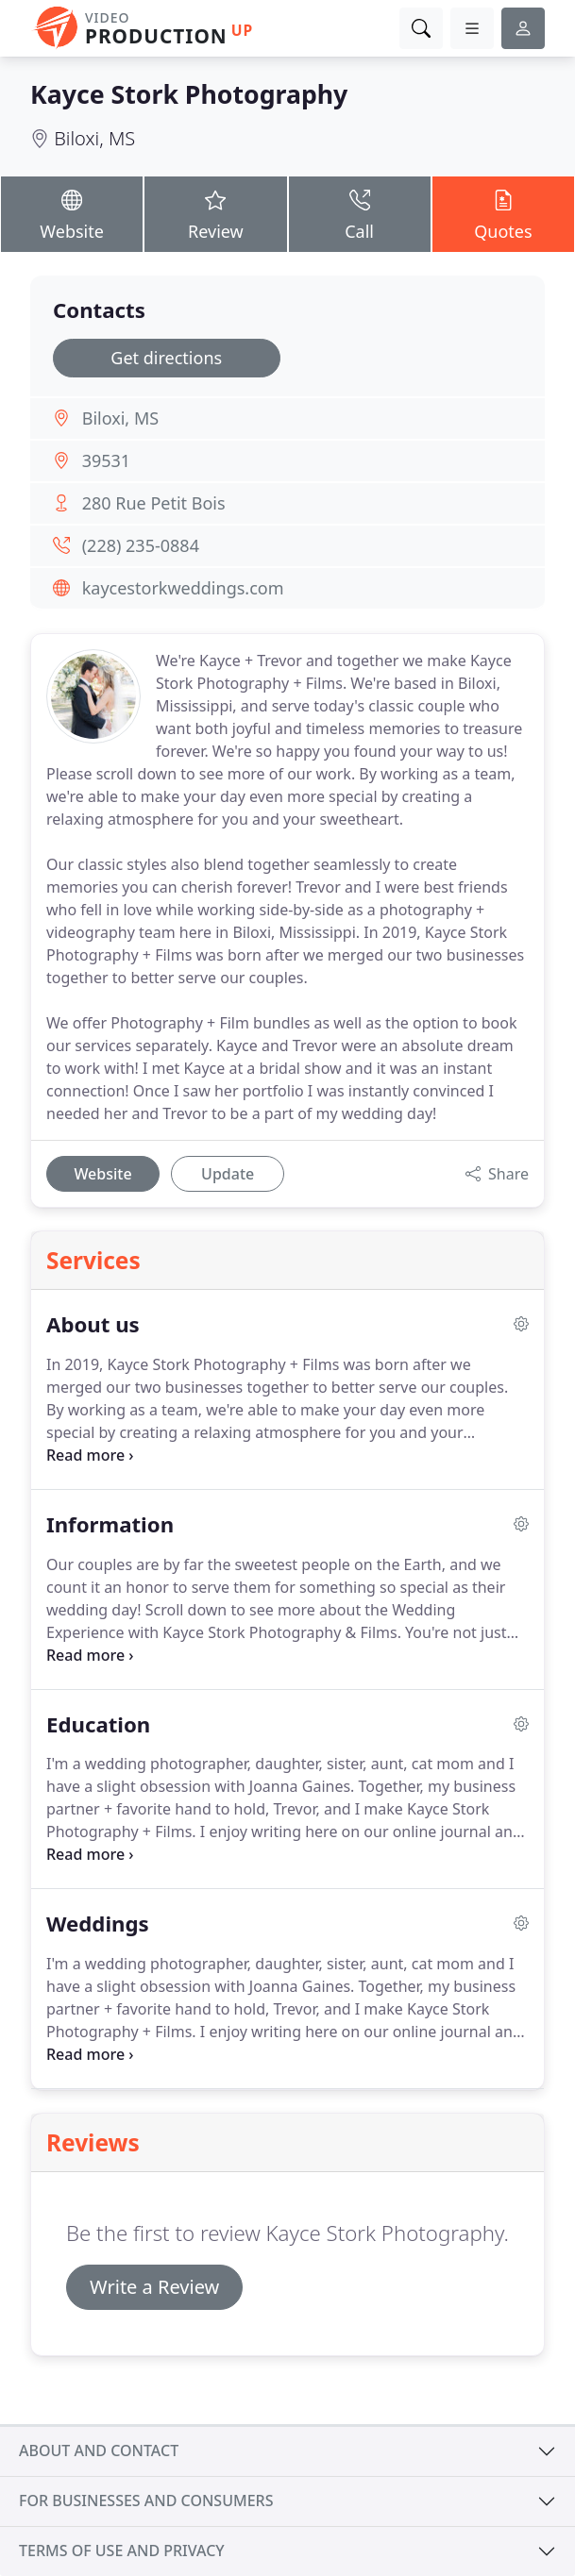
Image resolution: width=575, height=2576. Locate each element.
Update (227, 1173)
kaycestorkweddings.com (183, 588)
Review (215, 213)
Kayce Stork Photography (188, 93)
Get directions (166, 357)
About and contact (98, 2450)
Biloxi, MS (94, 138)
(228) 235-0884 (140, 545)
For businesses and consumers (146, 2500)
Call (359, 213)
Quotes (503, 213)
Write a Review (154, 2287)
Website (71, 213)
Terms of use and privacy (122, 2550)
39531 (106, 460)
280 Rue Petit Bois (154, 503)
